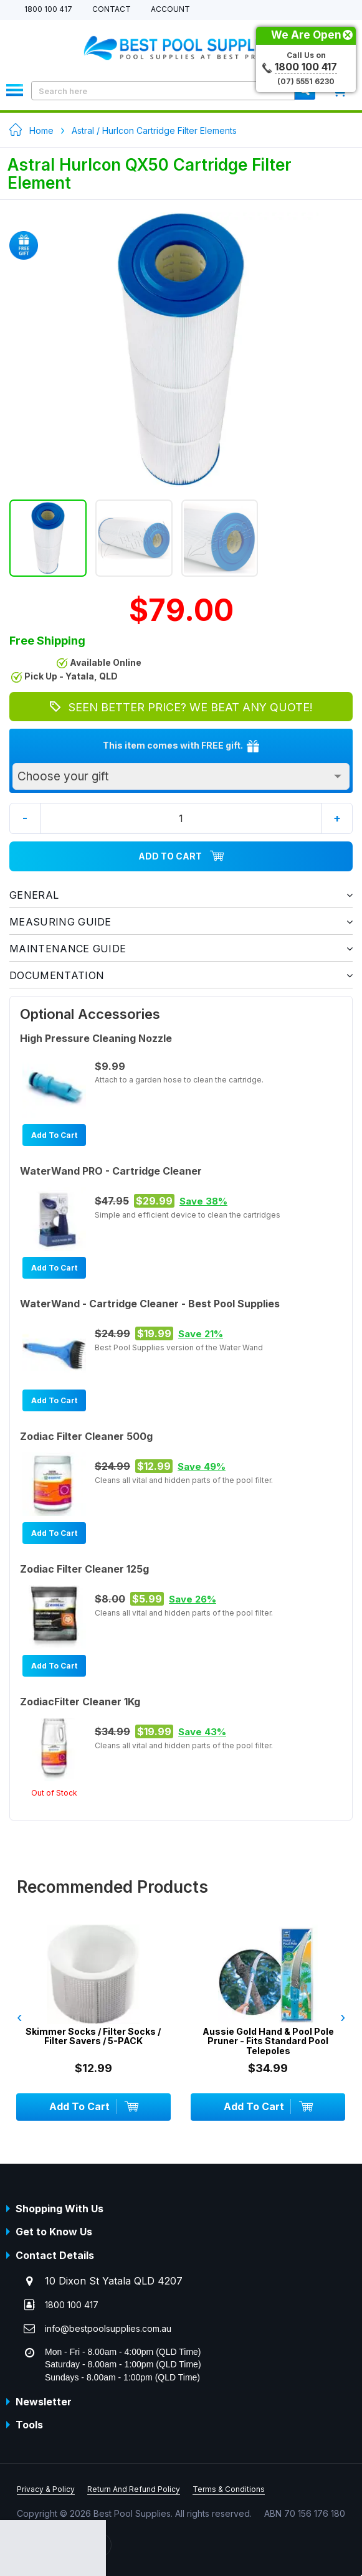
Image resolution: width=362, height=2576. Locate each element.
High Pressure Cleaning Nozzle (96, 1038)
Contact (111, 10)
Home (41, 130)
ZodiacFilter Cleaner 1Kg (80, 1701)
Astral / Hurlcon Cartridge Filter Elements (154, 130)
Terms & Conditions (229, 2489)
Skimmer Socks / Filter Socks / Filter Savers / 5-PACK (93, 2036)
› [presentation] (342, 2017)
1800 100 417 (48, 10)
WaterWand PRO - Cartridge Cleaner (111, 1171)
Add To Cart (181, 856)
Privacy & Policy (46, 2489)
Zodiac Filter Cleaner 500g (86, 1436)
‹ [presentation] (19, 2017)
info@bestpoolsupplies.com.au (108, 2328)
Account (170, 10)
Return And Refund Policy (133, 2489)
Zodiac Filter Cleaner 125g (84, 1569)
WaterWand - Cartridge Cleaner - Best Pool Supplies (150, 1303)
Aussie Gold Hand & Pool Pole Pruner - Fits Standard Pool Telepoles (268, 2041)
